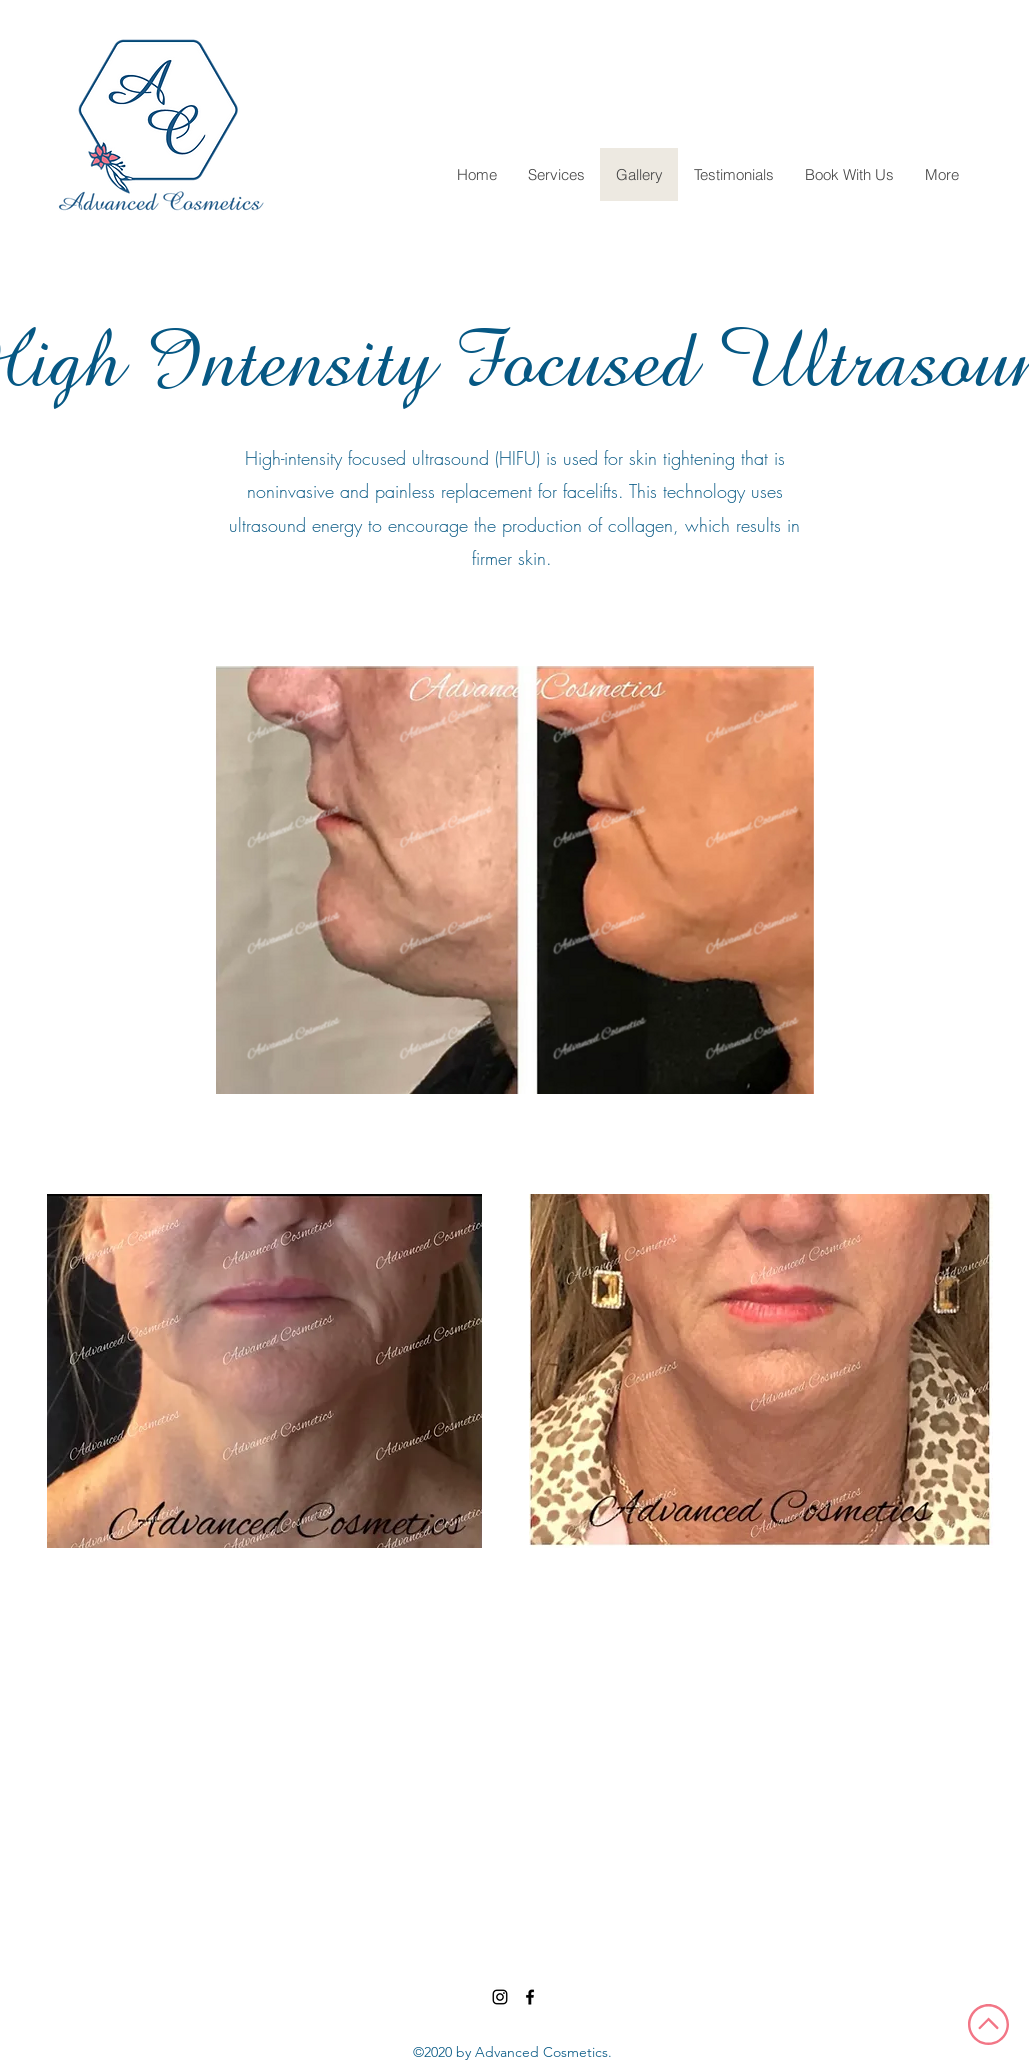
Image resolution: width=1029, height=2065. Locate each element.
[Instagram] (500, 1997)
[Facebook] (530, 1997)
